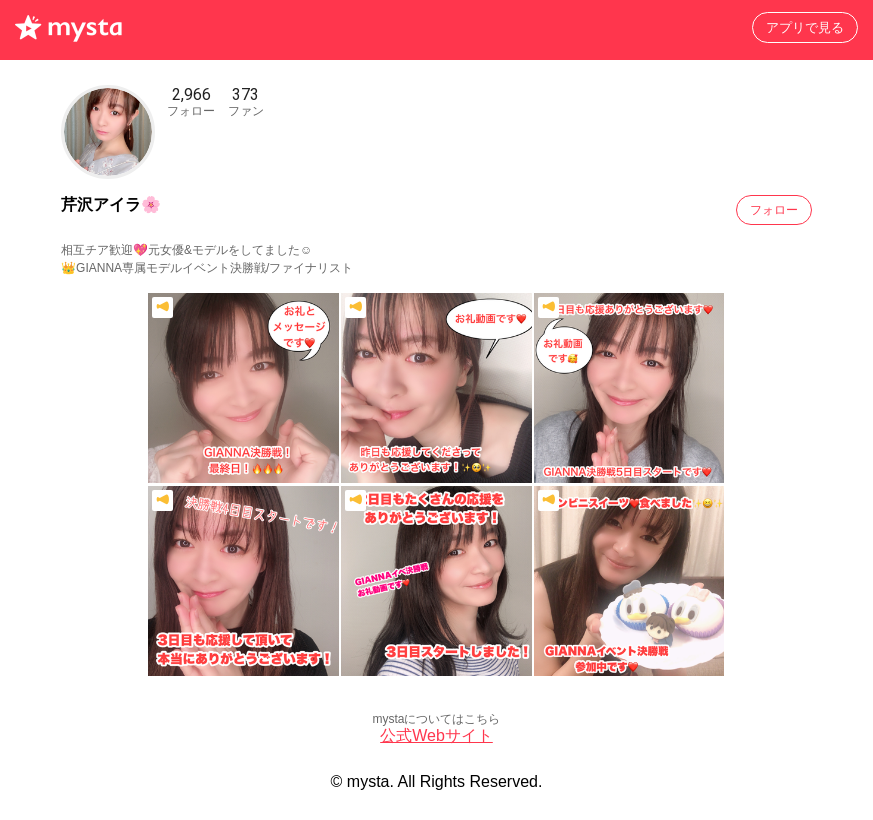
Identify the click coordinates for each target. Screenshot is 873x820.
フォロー (774, 210)
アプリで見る (805, 27)
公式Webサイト (436, 735)
